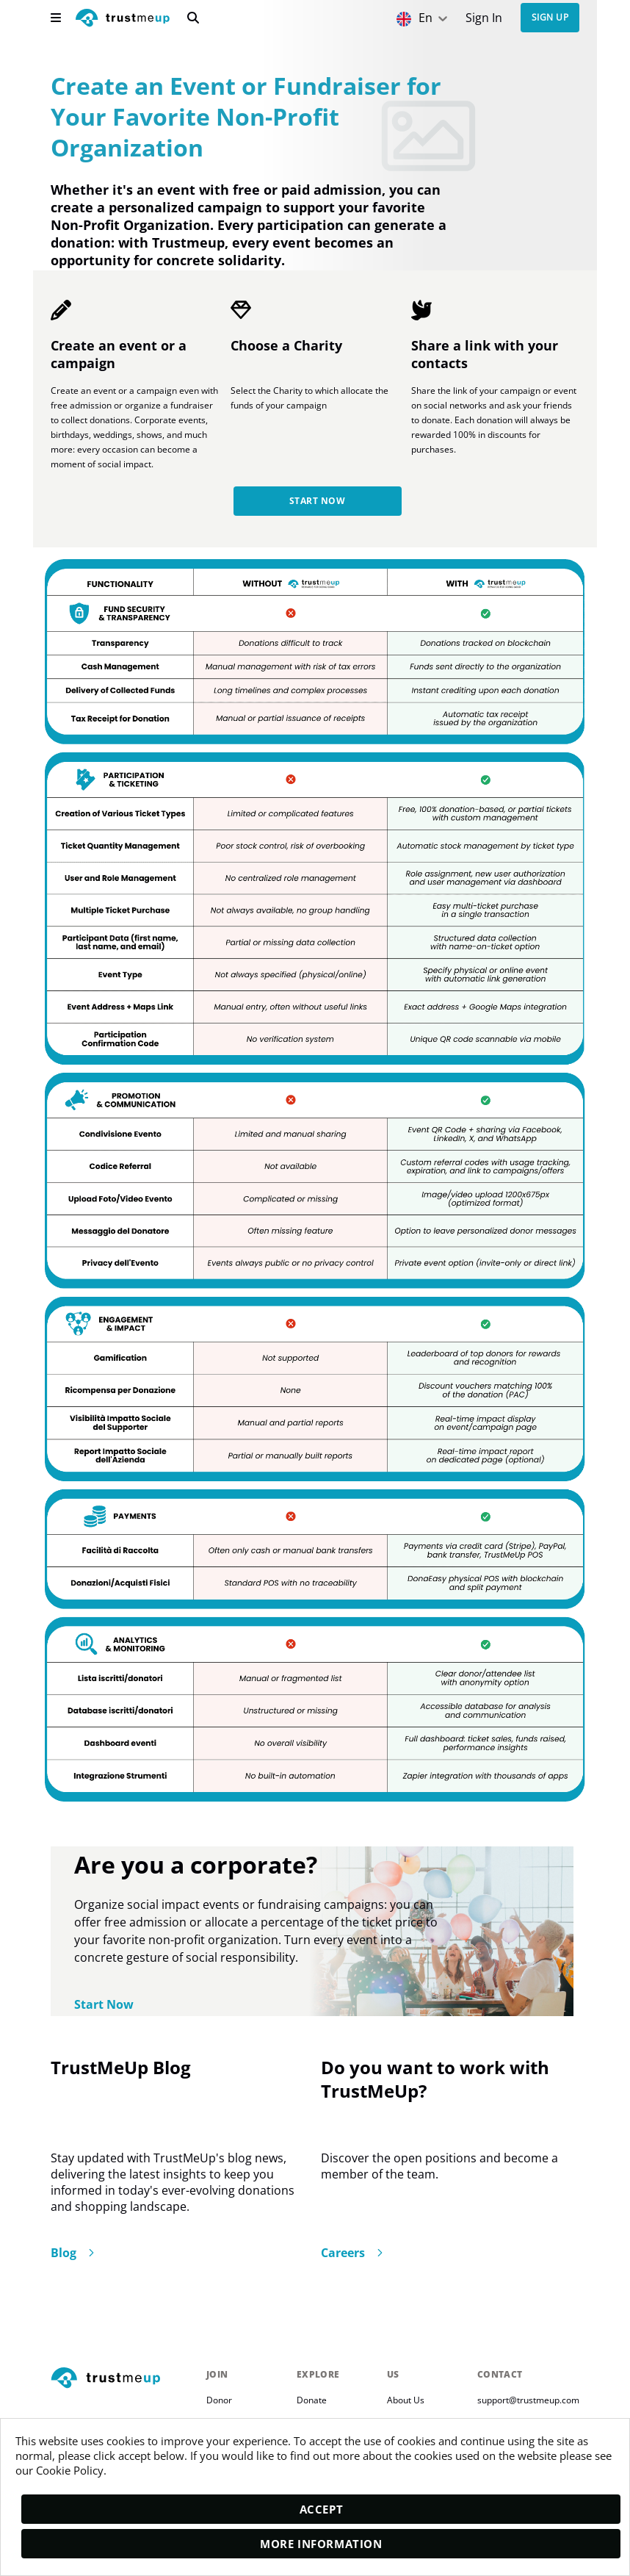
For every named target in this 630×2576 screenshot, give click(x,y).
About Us (405, 2403)
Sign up (550, 18)
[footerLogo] (123, 2381)
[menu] (56, 17)
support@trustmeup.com (528, 2403)
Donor (219, 2403)
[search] (193, 17)
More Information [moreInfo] (321, 2543)
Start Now (317, 503)
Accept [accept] (322, 2509)
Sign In (484, 18)
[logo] (122, 19)
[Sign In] (484, 18)
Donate (312, 2403)
